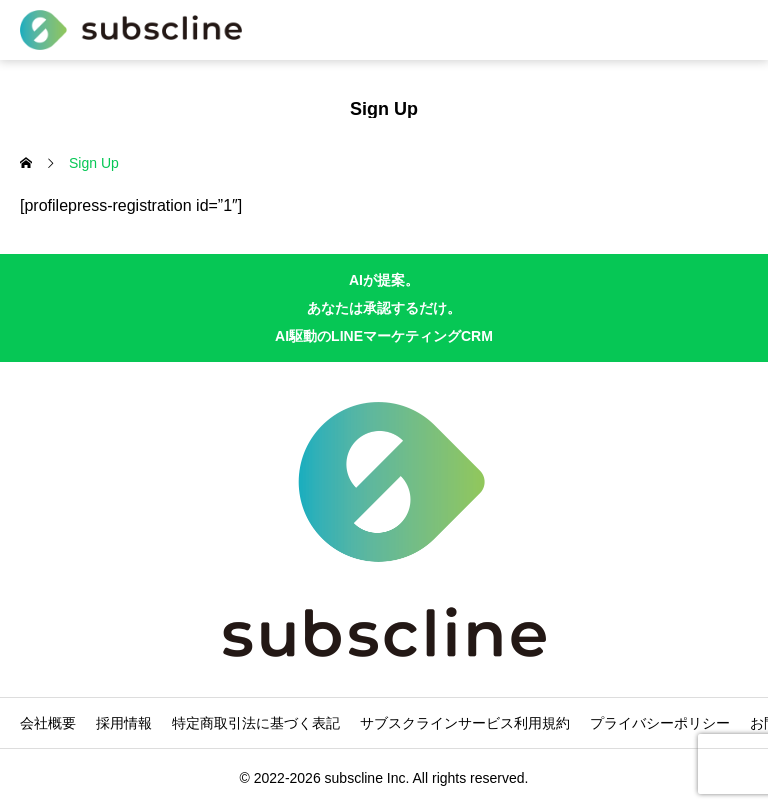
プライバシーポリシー (660, 723)
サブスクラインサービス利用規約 (465, 723)
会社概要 (48, 723)
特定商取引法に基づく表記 (256, 723)
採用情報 (124, 723)
